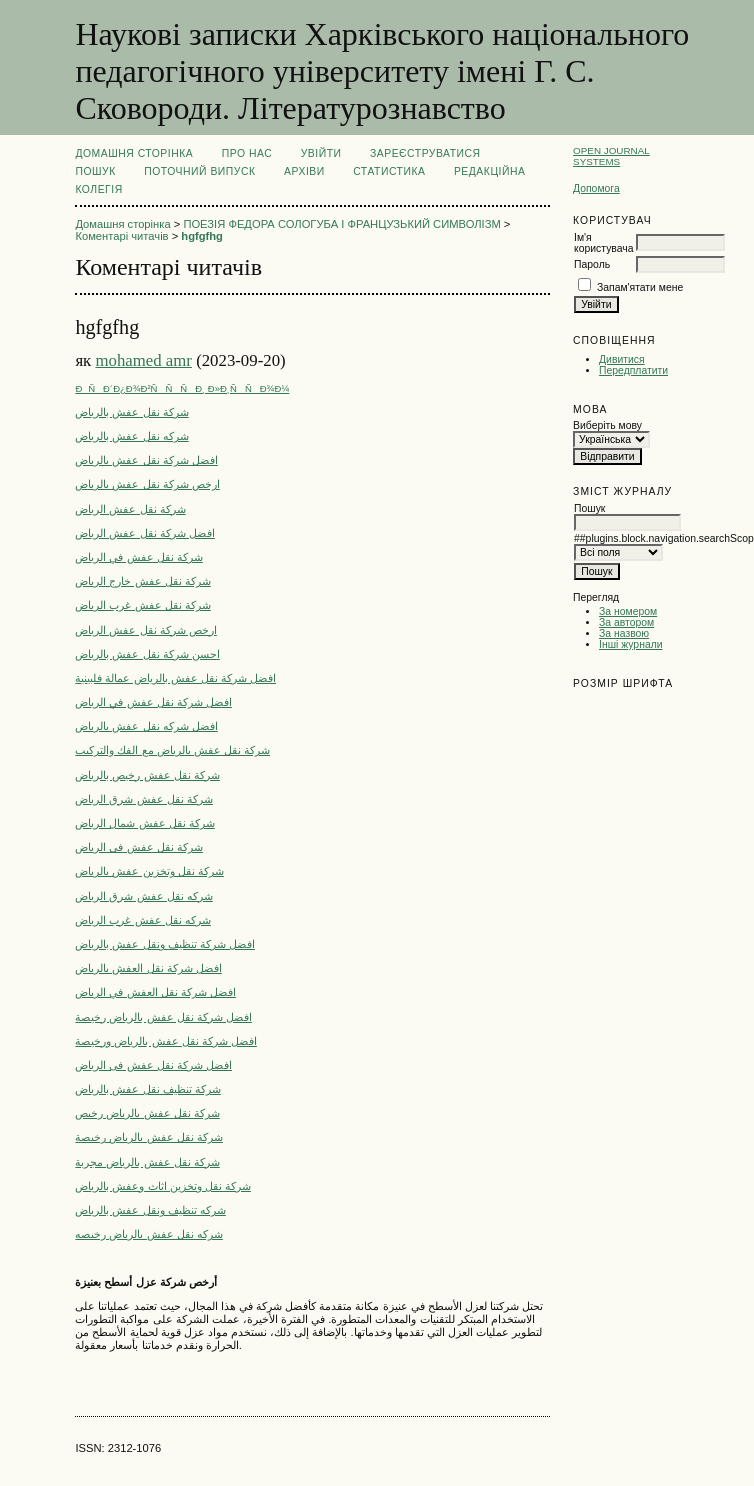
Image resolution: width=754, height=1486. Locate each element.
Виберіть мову (607, 425)
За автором (626, 622)
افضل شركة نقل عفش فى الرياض (153, 1065)
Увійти (321, 153)
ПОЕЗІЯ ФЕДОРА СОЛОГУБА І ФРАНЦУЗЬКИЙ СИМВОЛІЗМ (341, 224)
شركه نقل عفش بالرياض (131, 436)
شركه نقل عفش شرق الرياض (143, 896)
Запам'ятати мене (640, 287)
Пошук (95, 171)
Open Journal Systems (611, 156)
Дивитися (622, 359)
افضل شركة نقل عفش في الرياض (153, 702)
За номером (628, 611)
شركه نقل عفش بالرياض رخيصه (148, 1234)
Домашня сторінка (134, 153)
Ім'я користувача (603, 243)
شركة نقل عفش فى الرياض (138, 847)
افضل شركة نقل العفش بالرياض (148, 968)
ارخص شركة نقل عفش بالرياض (147, 484)
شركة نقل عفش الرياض (130, 509)
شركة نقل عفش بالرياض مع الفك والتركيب (172, 750)
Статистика (389, 171)
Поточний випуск (199, 171)
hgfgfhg (202, 236)
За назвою (624, 633)
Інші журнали (630, 644)
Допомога (596, 188)
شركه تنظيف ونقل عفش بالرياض (150, 1210)
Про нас (247, 153)
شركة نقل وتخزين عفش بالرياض (149, 871)
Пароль (592, 264)
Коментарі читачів (121, 236)
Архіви (304, 171)
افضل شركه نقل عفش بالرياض (146, 726)
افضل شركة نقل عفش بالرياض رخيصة (163, 1017)
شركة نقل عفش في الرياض (138, 557)
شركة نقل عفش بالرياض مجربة (147, 1162)
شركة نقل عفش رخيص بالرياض (147, 775)
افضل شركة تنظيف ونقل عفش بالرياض (165, 944)
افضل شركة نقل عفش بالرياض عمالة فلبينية (175, 678)
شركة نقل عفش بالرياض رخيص (147, 1113)
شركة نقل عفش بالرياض (131, 412)
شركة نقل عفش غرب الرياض (142, 605)
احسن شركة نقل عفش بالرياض (147, 654)
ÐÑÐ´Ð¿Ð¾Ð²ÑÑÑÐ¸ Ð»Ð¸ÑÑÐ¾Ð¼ (182, 388)
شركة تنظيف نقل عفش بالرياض (147, 1089)
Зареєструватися (425, 153)
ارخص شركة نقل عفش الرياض (145, 630)
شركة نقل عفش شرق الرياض (143, 799)
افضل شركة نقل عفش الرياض (144, 533)
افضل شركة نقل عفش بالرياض (146, 460)
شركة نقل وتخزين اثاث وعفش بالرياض (163, 1186)
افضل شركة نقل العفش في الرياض (155, 992)
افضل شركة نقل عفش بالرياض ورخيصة (166, 1041)
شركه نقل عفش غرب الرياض (142, 920)
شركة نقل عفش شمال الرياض (144, 823)
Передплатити (633, 370)
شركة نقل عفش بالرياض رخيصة (148, 1137)
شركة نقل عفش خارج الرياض (142, 581)
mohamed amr (143, 360)
